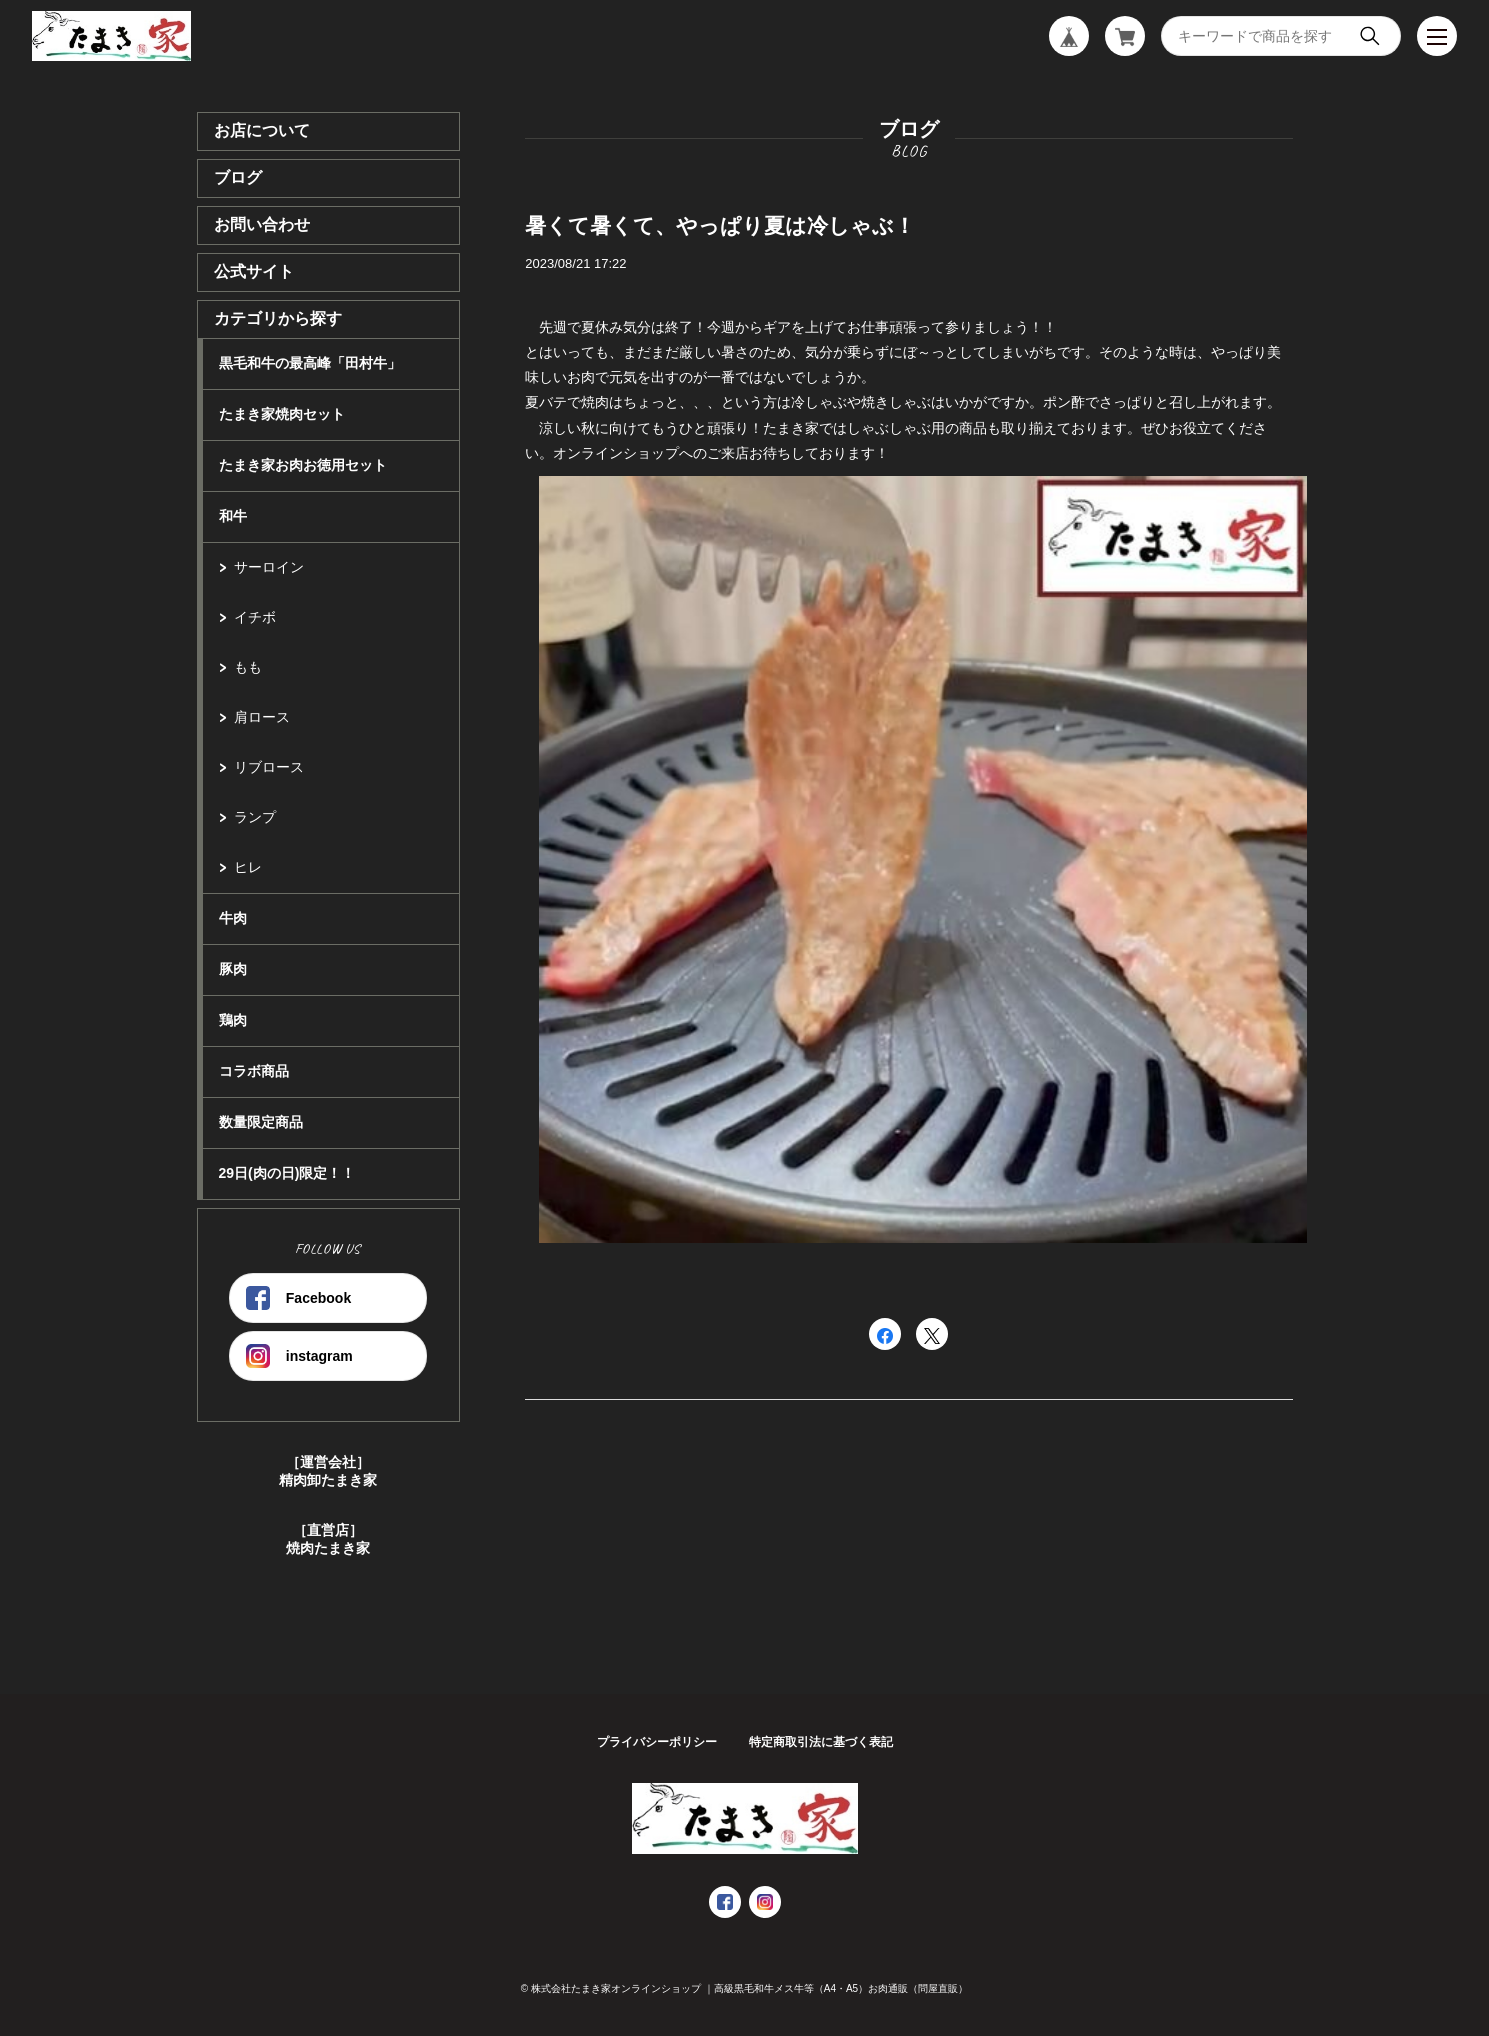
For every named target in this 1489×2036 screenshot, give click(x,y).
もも (248, 667)
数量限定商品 (261, 1122)
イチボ (255, 617)
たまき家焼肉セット (282, 414)
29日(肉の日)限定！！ (287, 1173)
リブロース (269, 767)
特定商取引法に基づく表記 (821, 1742)
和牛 (233, 516)
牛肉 (233, 918)
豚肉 (233, 969)
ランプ (255, 817)
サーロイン (269, 567)
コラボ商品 (254, 1071)
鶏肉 (233, 1020)
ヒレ (248, 867)
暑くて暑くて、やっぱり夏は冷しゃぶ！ (720, 225)
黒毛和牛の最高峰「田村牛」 (310, 363)
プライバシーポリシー (657, 1742)
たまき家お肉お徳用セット (303, 465)
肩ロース (262, 717)
